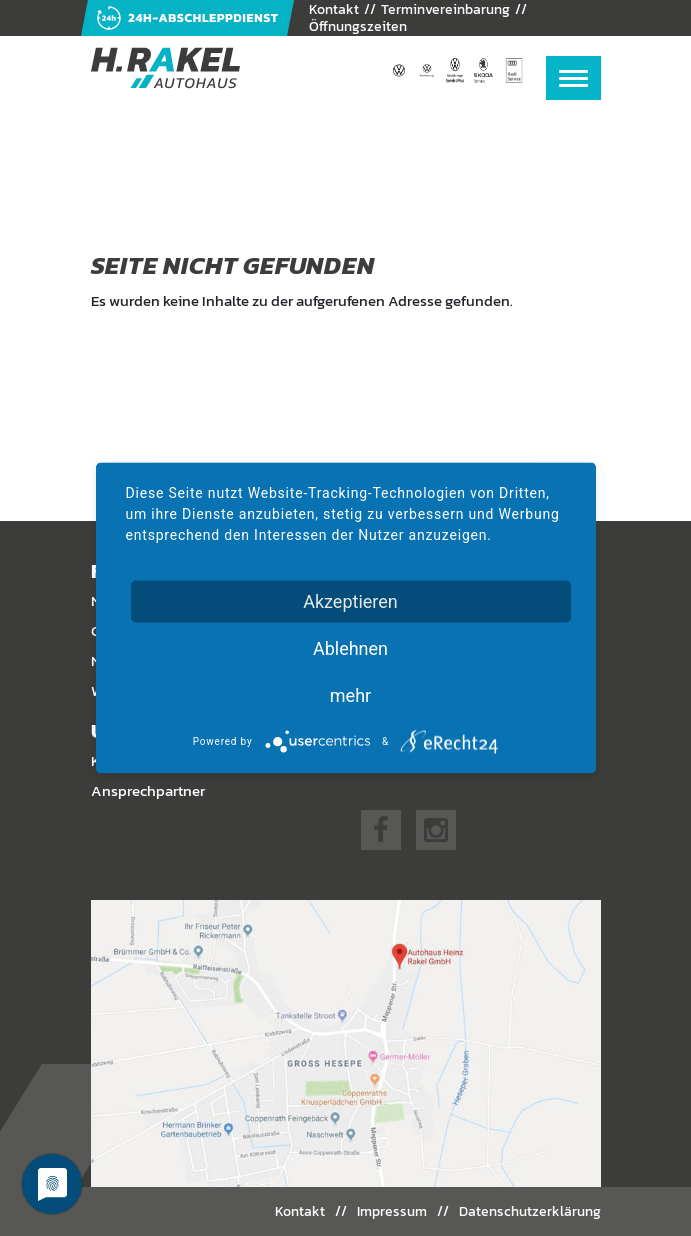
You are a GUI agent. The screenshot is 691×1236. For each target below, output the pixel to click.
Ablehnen (350, 648)
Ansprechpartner (148, 790)
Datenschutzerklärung (530, 1211)
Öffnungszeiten (358, 26)
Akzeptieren (350, 601)
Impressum (392, 1211)
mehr (350, 695)
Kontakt (300, 1211)
